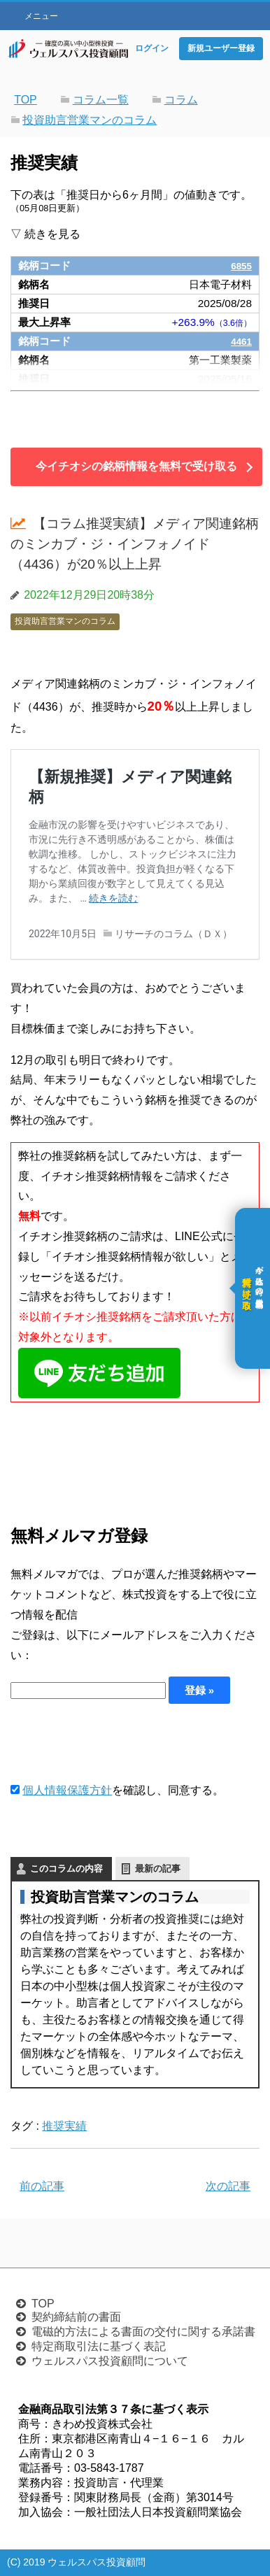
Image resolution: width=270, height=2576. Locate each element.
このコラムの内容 (66, 1868)
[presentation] (116, 1742)
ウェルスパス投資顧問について (109, 2361)
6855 (240, 265)
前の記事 (42, 2186)
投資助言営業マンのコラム (65, 621)
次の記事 (228, 2186)
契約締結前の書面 (76, 2317)
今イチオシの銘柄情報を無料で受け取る (136, 466)
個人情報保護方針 (67, 1790)
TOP (43, 2304)
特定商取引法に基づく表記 (98, 2346)
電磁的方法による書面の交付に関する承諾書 (143, 2331)
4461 (240, 341)
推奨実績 (64, 2126)
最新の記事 (157, 1868)
